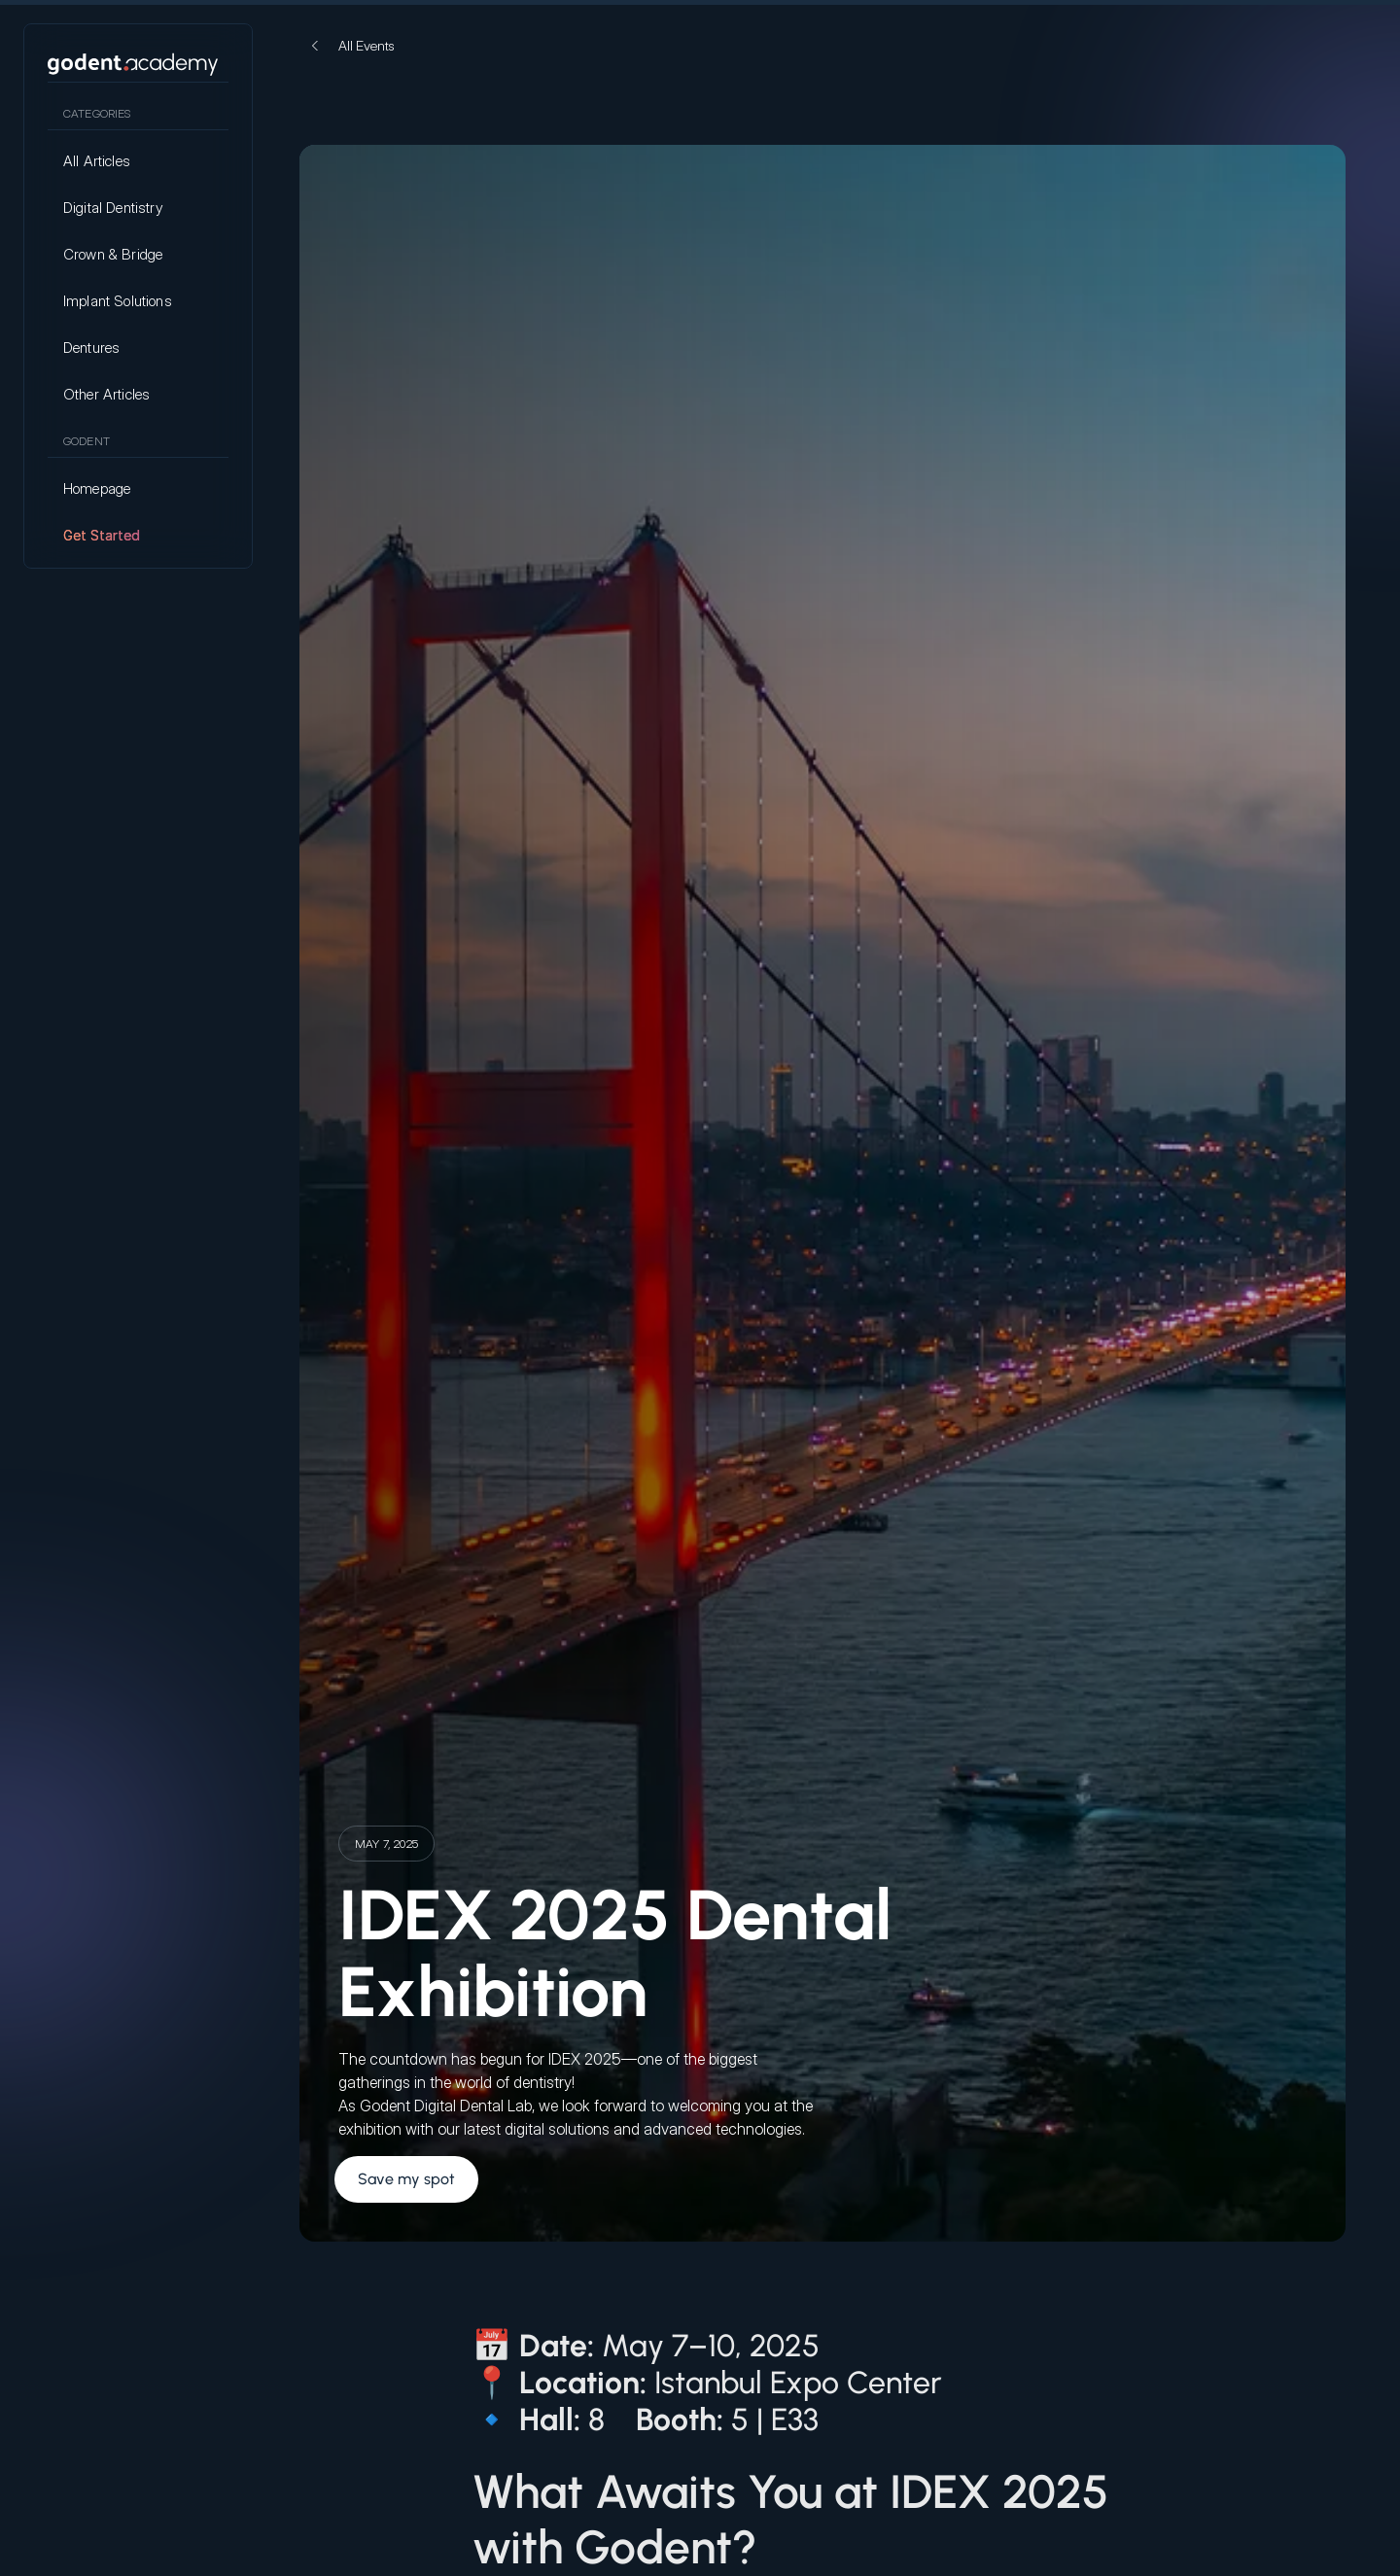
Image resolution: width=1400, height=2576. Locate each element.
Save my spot (406, 2179)
